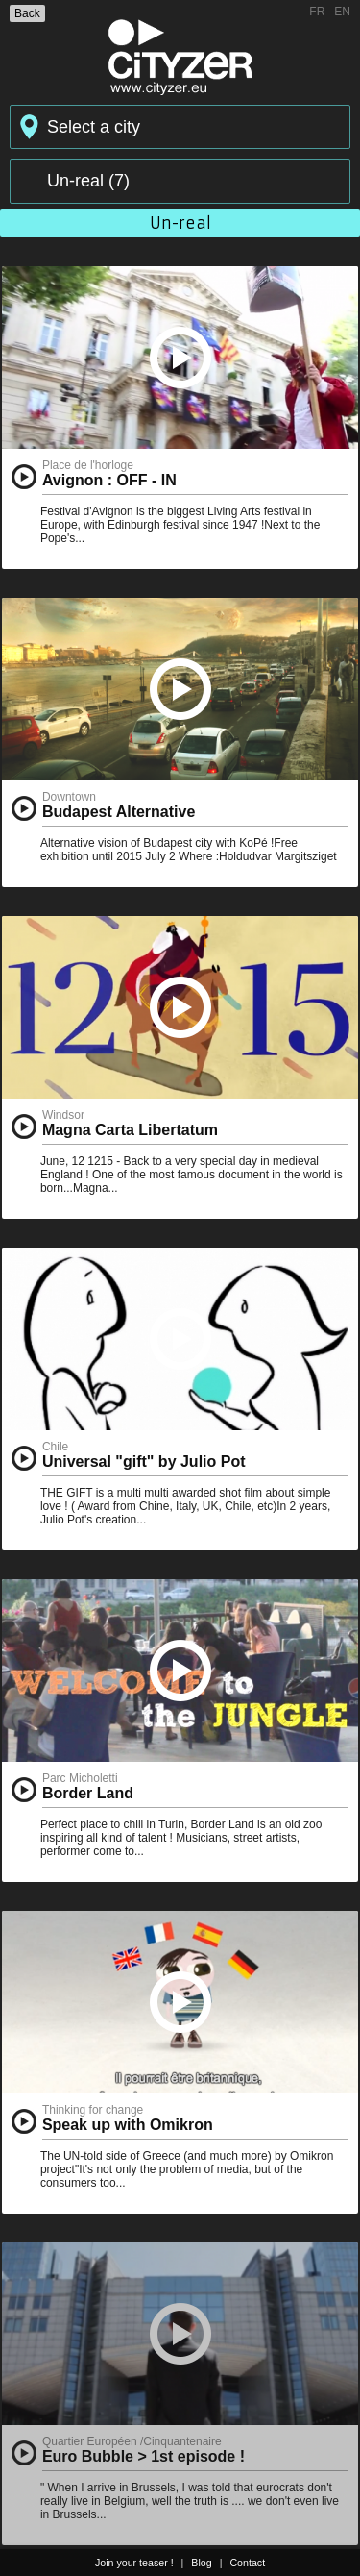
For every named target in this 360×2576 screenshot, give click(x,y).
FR (316, 11)
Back (27, 13)
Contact (247, 2562)
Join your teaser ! (134, 2562)
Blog (201, 2562)
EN (342, 11)
